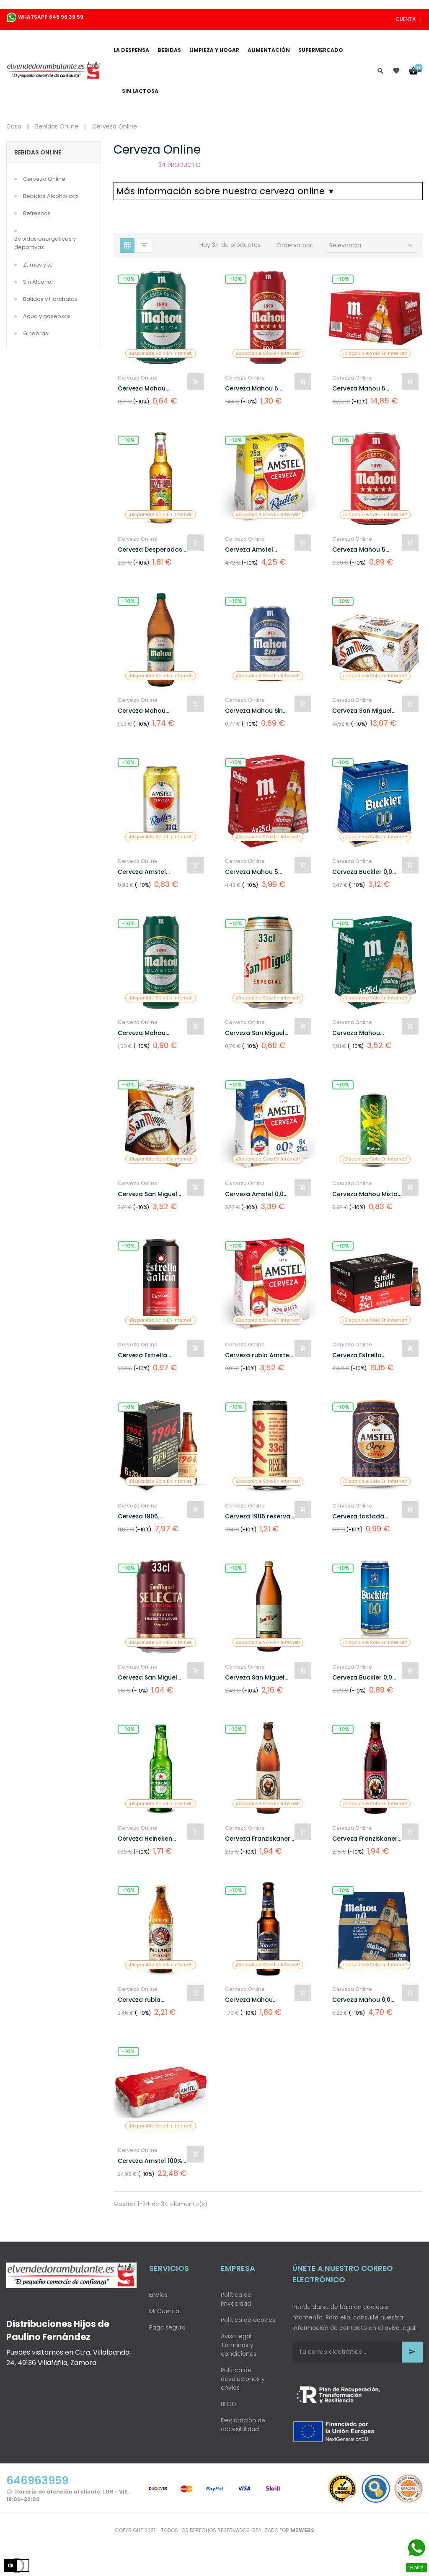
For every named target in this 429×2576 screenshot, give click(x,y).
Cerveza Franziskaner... (259, 1838)
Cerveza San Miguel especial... (362, 710)
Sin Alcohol (38, 282)
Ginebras (35, 333)
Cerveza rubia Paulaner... (139, 2000)
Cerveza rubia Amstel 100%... (258, 1355)
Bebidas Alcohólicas (51, 196)
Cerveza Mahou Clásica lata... (141, 388)
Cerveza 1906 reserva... (259, 1516)
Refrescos (37, 213)
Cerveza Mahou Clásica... (141, 710)
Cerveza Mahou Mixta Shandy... (365, 1194)
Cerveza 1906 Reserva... (138, 1516)
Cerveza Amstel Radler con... (249, 549)
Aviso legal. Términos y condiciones (238, 2345)
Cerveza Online (44, 179)
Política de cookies (248, 2320)
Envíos (158, 2295)
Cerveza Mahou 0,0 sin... (361, 2000)
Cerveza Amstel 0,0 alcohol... (254, 1194)
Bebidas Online (37, 152)
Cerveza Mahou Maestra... (249, 2000)
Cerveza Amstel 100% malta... (150, 2161)
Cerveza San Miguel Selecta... (147, 1677)
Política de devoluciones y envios (243, 2379)
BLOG (228, 2404)
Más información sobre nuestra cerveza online (224, 191)
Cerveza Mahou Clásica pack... (356, 1033)
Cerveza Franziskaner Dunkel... (365, 1838)
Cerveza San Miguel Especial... (254, 1677)
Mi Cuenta (164, 2311)
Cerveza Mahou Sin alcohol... (254, 710)
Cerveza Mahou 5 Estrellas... (251, 388)
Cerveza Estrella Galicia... (142, 1355)
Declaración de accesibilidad (243, 2424)
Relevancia (371, 245)
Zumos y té (38, 265)
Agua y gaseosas (47, 316)
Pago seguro (167, 2327)
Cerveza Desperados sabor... (150, 549)
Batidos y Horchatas (50, 299)
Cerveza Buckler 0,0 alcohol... (362, 872)
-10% (128, 279)
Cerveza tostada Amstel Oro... (358, 1516)
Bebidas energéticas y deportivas (45, 243)
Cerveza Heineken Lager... (145, 1838)
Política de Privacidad (236, 2299)
